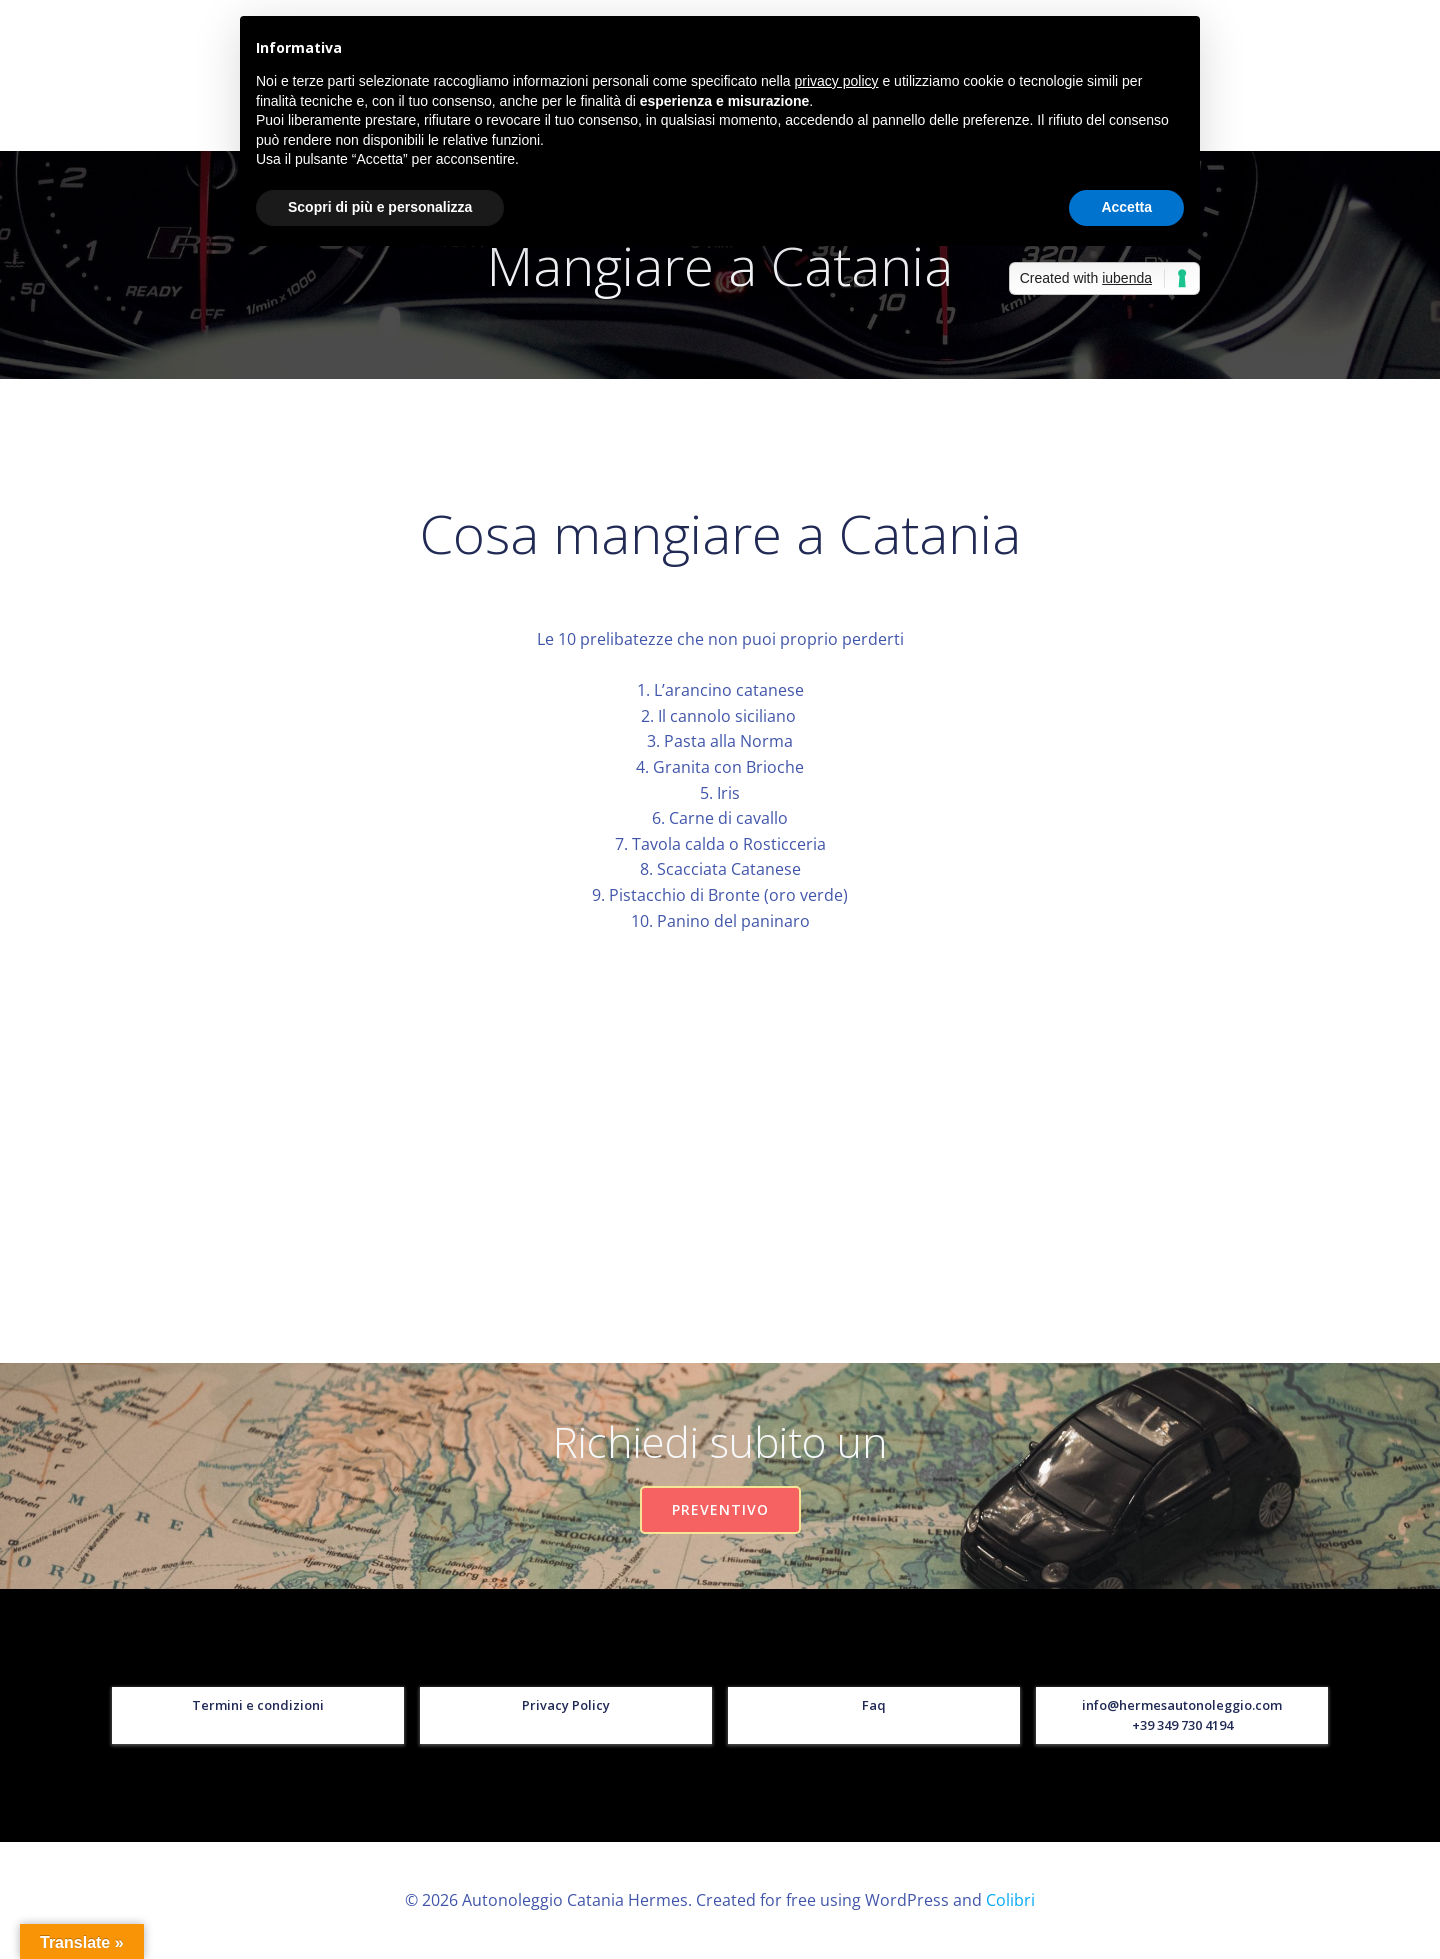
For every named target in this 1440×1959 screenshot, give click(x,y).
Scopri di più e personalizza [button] (380, 207)
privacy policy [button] (837, 81)
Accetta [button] (1126, 207)
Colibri (1010, 1900)
